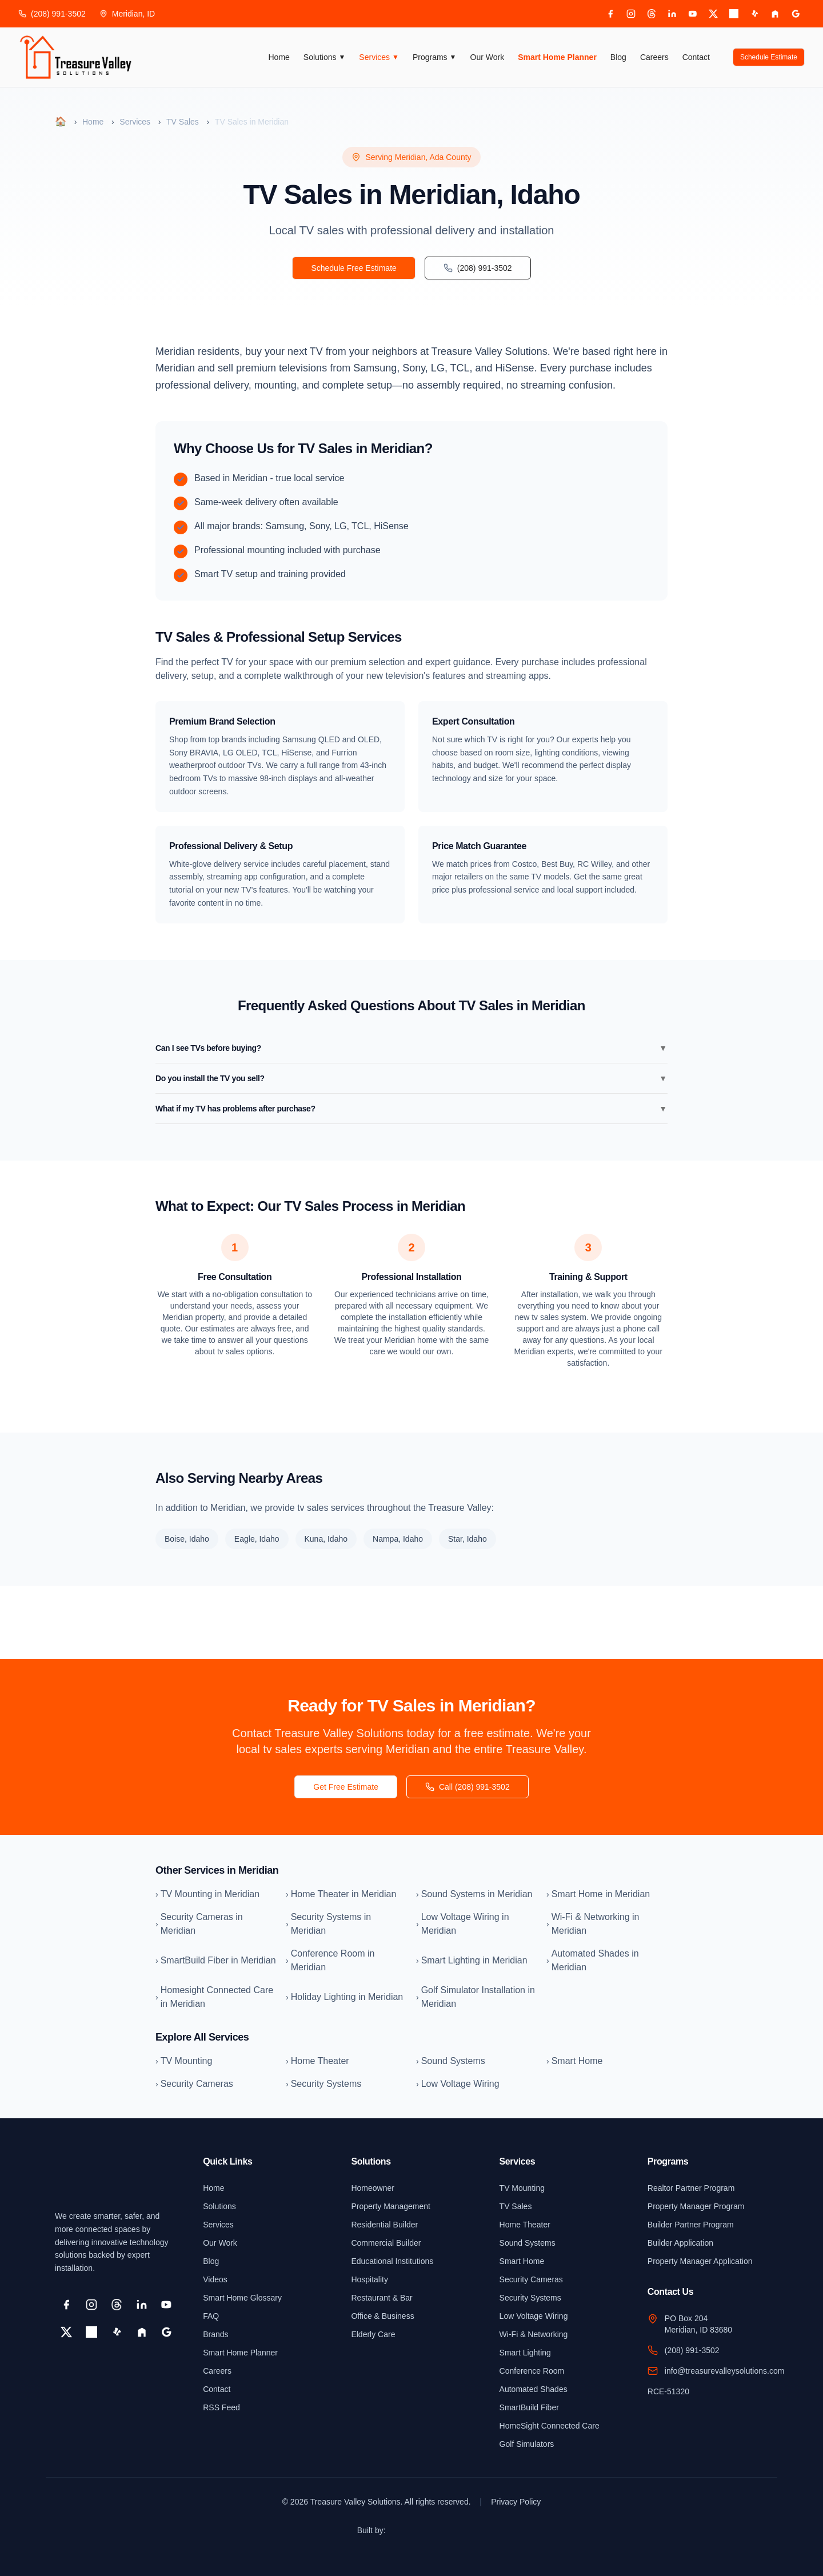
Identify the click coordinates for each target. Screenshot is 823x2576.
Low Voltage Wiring (534, 2316)
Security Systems (530, 2297)
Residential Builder (384, 2224)
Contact (696, 57)
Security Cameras (531, 2279)
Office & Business (382, 2316)
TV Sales (182, 121)
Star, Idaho (467, 1538)
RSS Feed (221, 2407)
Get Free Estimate (345, 1786)
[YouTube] (693, 14)
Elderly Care (373, 2334)
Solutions (324, 57)
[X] (713, 14)
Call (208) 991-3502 (467, 1786)
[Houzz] (775, 14)
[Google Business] (795, 14)
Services (379, 57)
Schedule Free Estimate (353, 268)
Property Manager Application (700, 2261)
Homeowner (372, 2188)
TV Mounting (522, 2188)
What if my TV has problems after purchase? (411, 1108)
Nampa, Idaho (398, 1538)
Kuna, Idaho (326, 1538)
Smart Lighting (525, 2352)
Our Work (487, 57)
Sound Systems (528, 2242)
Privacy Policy (516, 2501)
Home (279, 57)
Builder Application (680, 2242)
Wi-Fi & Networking (534, 2334)
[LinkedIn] (672, 14)
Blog (618, 57)
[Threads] (651, 14)
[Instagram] (631, 14)
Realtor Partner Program (691, 2188)
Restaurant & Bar (381, 2297)
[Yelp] (754, 14)
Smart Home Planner (557, 57)
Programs (435, 57)
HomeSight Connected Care (550, 2425)
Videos (215, 2279)
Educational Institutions (392, 2261)
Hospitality (369, 2279)
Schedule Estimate (768, 57)
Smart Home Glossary (242, 2297)
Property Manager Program (696, 2206)
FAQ (211, 2316)
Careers (654, 57)
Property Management (390, 2206)
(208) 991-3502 (52, 13)
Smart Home (522, 2261)
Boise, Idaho (187, 1538)
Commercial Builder (386, 2242)
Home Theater (525, 2224)
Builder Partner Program (691, 2224)
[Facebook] (610, 14)
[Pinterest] (734, 14)
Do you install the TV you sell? (411, 1078)
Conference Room (532, 2370)
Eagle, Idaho (256, 1538)
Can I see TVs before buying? (411, 1048)
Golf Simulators (527, 2444)
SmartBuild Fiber (529, 2407)
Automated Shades (534, 2389)
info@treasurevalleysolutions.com (725, 2370)
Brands (215, 2334)
